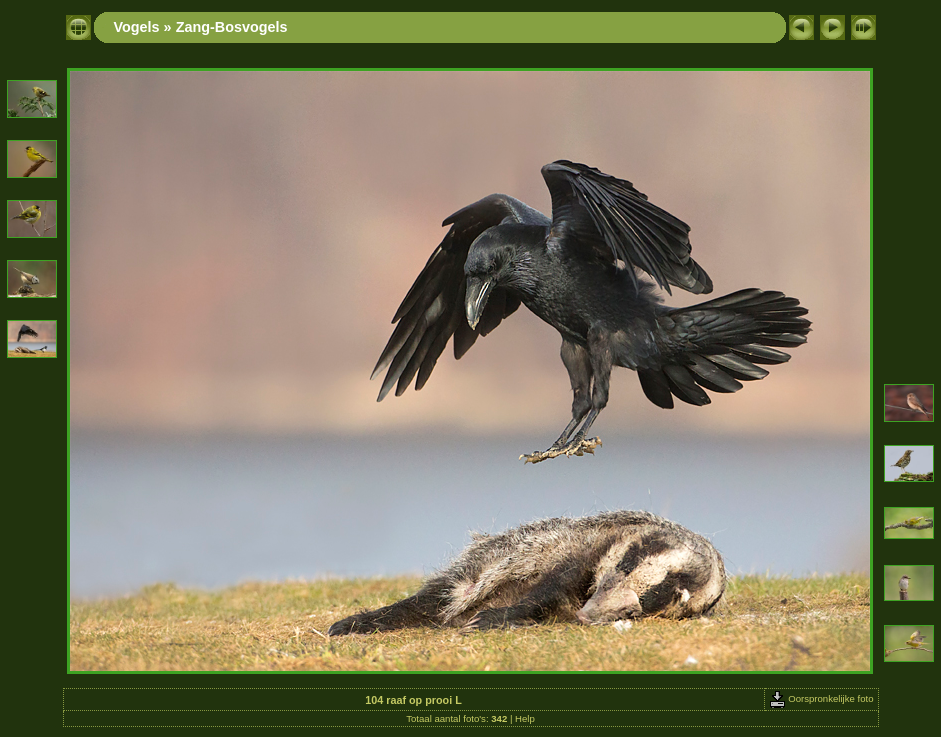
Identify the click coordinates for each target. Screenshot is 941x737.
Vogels (137, 27)
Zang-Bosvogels (232, 27)
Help (525, 718)
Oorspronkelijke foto (821, 698)
